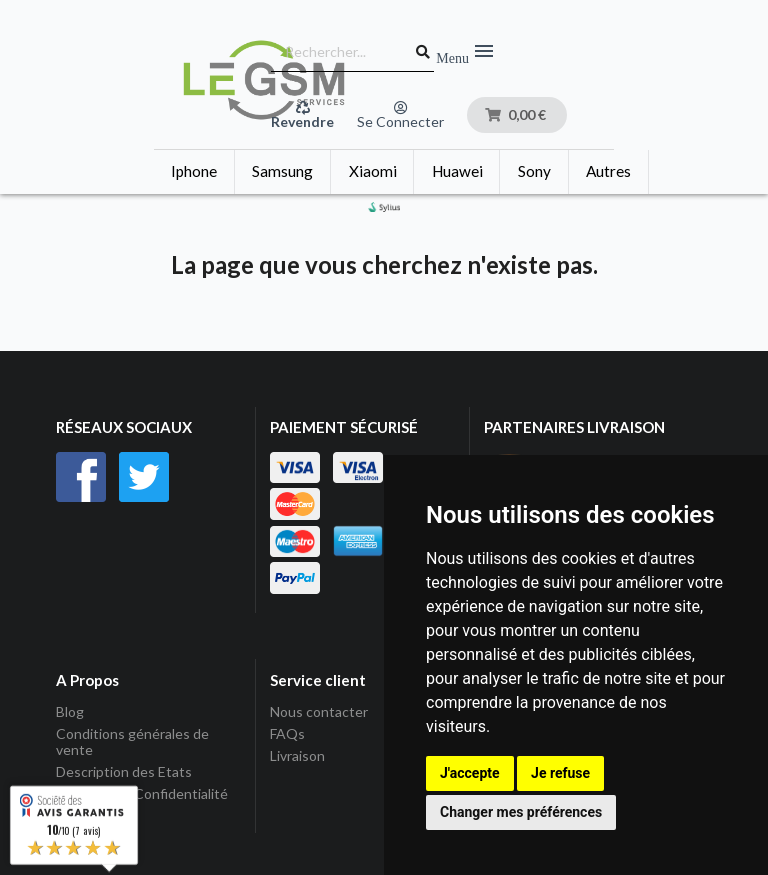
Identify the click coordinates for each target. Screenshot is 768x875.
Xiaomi (373, 171)
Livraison (297, 755)
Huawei (457, 171)
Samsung (282, 171)
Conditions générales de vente (132, 741)
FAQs (287, 733)
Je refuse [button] (560, 773)
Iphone (194, 171)
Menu (466, 52)
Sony (534, 171)
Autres (608, 171)
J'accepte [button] (470, 773)
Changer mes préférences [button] (521, 812)
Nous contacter (319, 712)
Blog (70, 712)
